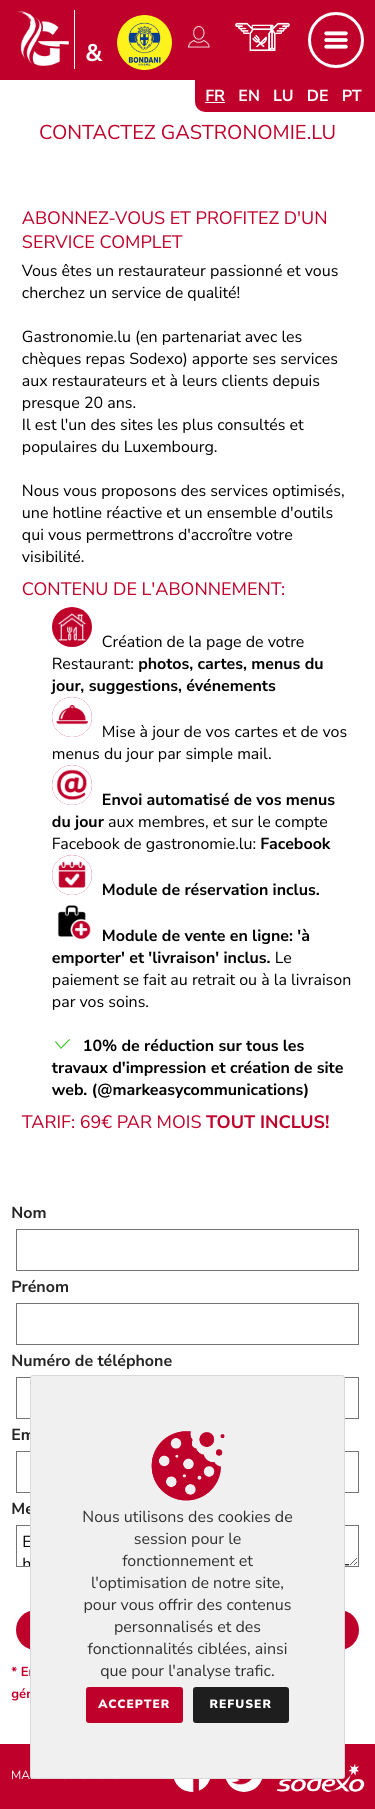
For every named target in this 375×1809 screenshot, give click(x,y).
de (318, 96)
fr (215, 96)
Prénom (40, 1287)
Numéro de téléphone (91, 1361)
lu (283, 96)
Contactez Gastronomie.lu (187, 133)
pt (352, 96)
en (249, 96)
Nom (28, 1213)
